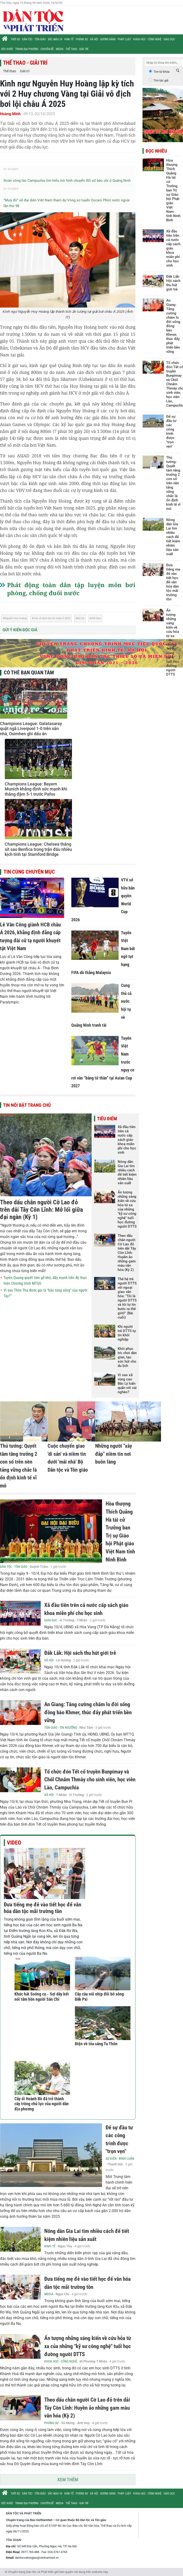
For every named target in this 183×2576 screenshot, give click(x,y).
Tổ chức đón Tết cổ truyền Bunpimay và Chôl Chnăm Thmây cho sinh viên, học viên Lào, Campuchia (89, 1780)
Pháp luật (124, 39)
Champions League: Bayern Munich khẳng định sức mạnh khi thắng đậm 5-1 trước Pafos (36, 789)
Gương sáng (108, 39)
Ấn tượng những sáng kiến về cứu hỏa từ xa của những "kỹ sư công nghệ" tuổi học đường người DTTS (127, 1209)
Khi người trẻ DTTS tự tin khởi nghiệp (127, 1333)
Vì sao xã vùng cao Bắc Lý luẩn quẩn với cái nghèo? (127, 1383)
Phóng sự (82, 39)
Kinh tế (69, 39)
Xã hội (94, 39)
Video (14, 1842)
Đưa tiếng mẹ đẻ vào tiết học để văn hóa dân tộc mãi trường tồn (42, 1907)
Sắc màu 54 (55, 39)
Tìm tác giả (160, 80)
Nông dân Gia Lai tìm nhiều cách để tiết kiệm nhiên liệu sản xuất (127, 1172)
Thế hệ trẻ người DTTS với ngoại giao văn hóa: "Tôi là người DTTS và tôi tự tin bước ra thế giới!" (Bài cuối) (127, 1298)
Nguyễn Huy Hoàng (15, 618)
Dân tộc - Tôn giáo (34, 39)
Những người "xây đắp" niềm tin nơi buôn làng (113, 1454)
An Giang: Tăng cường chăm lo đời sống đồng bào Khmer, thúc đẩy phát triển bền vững (88, 1712)
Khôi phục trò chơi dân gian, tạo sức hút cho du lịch (127, 1357)
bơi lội (80, 618)
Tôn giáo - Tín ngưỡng (60, 1727)
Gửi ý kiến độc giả (20, 630)
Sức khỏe (7, 49)
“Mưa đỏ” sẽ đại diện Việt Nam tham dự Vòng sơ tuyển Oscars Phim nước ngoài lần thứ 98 (67, 203)
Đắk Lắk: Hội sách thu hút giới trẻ (80, 1653)
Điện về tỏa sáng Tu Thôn (96, 2043)
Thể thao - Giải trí (77, 49)
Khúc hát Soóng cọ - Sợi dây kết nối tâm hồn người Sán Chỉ (41, 1996)
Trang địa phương (26, 49)
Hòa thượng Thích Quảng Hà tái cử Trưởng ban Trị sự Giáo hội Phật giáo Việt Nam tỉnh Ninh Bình (173, 190)
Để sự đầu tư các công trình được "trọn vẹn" (171, 431)
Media (59, 49)
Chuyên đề (47, 49)
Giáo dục (169, 39)
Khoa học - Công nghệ (147, 39)
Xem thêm (67, 2479)
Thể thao (9, 71)
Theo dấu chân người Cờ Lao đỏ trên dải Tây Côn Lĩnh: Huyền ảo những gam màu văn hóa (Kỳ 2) (127, 1253)
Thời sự (15, 39)
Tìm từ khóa (161, 71)
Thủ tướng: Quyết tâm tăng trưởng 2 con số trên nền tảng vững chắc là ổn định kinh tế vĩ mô (173, 483)
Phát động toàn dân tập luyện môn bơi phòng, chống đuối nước (71, 589)
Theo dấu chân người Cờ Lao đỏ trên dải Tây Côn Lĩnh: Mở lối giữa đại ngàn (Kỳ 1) (41, 1209)
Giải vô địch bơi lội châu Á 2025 (51, 618)
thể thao (96, 618)
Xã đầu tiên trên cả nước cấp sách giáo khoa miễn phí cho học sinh (127, 1140)
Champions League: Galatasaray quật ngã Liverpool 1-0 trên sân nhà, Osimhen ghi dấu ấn (31, 728)
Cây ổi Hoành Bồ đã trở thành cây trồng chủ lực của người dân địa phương (41, 2103)
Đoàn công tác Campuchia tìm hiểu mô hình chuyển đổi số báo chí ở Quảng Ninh (67, 180)
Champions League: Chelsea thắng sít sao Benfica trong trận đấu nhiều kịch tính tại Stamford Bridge (38, 849)
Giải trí (24, 71)
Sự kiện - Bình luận (120, 2158)
